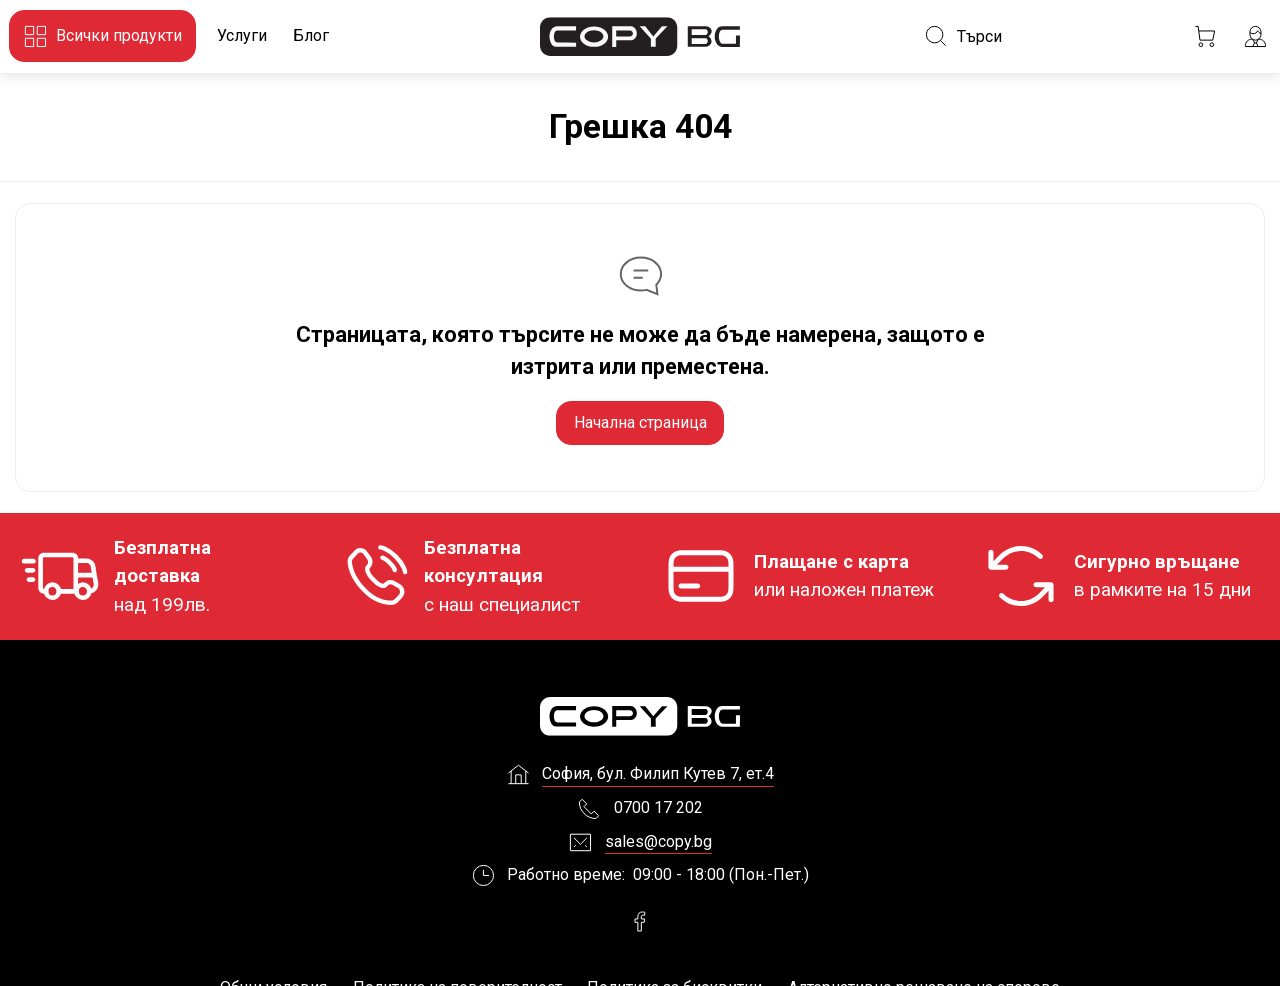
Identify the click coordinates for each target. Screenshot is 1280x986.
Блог (311, 35)
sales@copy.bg (658, 848)
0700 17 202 (658, 814)
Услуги (242, 35)
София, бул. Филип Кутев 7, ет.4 (658, 781)
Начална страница (640, 422)
